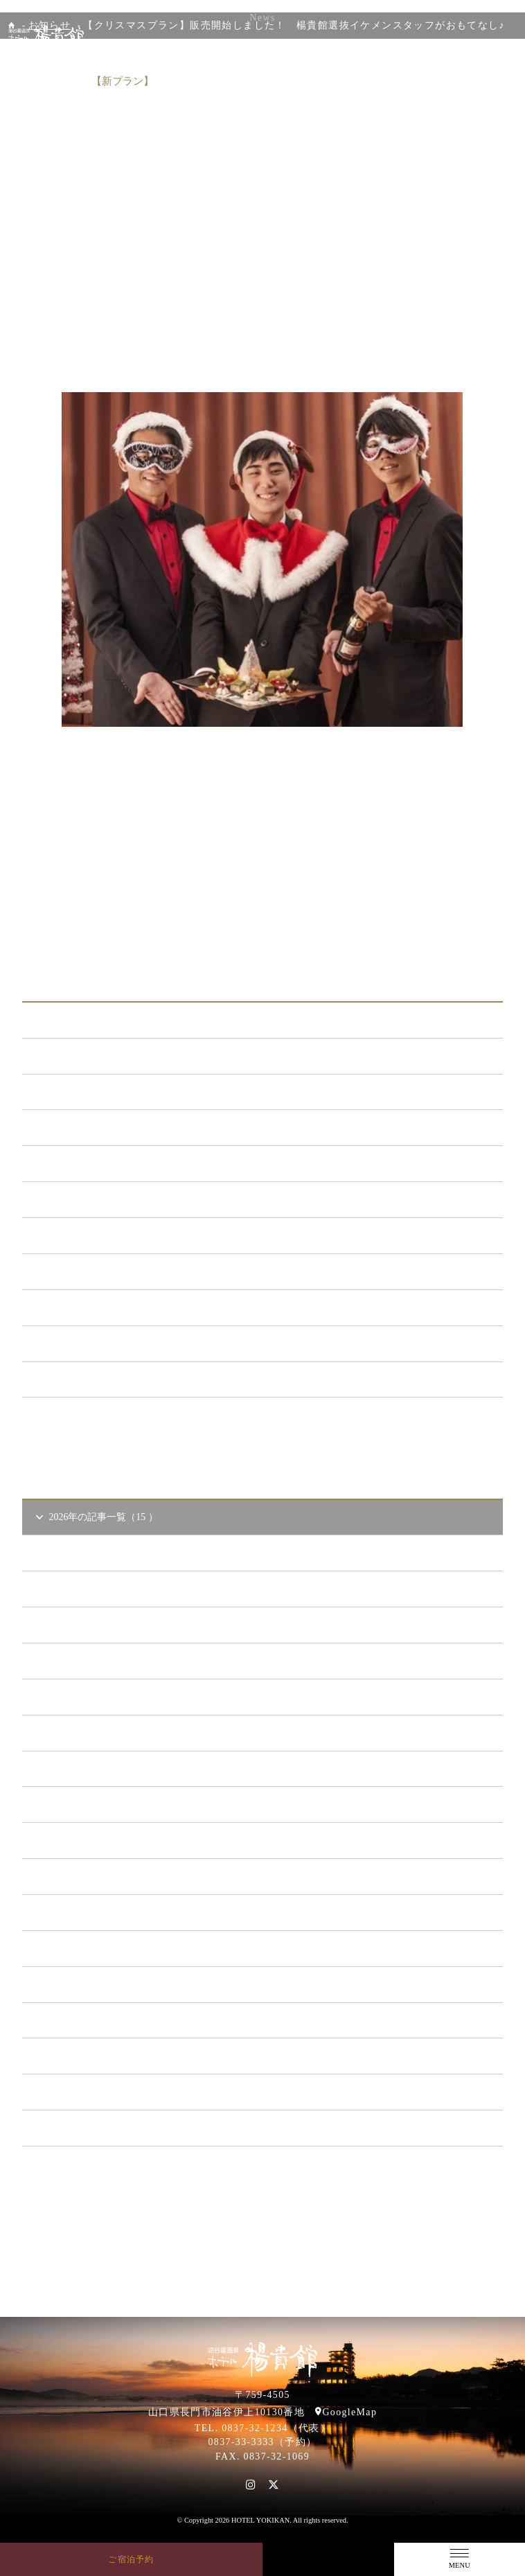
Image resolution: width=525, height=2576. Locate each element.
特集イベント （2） (85, 1379)
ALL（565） (69, 1019)
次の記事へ (408, 931)
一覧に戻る (262, 931)
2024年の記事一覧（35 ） (97, 1768)
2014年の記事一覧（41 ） (97, 2127)
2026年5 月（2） (88, 1552)
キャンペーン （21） (87, 1163)
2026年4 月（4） (88, 1588)
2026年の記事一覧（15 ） (96, 1517)
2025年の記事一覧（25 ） (97, 1732)
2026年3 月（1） (88, 1624)
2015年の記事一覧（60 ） (97, 2091)
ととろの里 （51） (82, 1271)
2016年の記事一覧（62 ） (97, 2055)
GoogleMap (349, 2412)
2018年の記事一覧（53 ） (97, 1984)
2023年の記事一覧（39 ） (97, 1804)
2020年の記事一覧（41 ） (97, 1912)
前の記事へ (117, 931)
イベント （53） (77, 1307)
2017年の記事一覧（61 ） (97, 2020)
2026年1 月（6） (88, 1696)
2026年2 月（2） (88, 1660)
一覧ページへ (262, 1421)
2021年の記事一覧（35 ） (97, 1876)
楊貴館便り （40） (82, 1343)
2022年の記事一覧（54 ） (97, 1840)
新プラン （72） (77, 1091)
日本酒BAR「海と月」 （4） (104, 1199)
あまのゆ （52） (77, 1235)
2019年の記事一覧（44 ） (97, 1948)
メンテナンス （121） (89, 1127)
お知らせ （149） (80, 1055)
